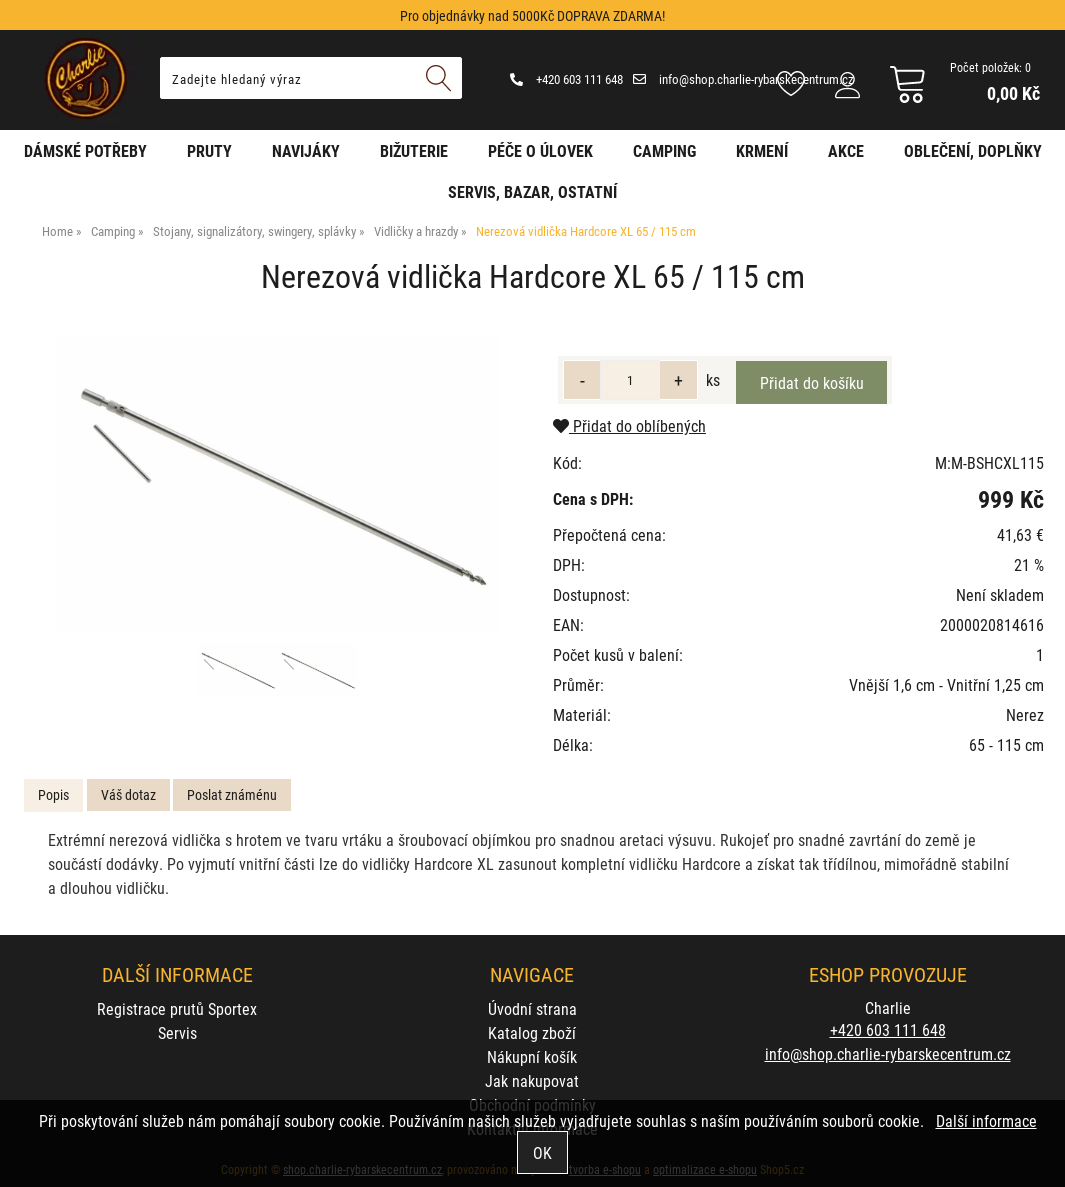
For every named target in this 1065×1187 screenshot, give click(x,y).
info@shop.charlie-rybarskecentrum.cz (743, 79)
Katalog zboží (532, 1032)
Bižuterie (414, 150)
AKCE (846, 150)
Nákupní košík (532, 1056)
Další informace (986, 1120)
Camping (664, 150)
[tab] (53, 795)
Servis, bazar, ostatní (532, 191)
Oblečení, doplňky (973, 150)
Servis (177, 1032)
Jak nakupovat (532, 1080)
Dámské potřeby (85, 150)
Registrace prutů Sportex (177, 1008)
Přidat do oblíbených (629, 425)
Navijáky (306, 150)
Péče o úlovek (540, 150)
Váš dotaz (128, 794)
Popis (53, 794)
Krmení (762, 150)
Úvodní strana (532, 1008)
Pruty (209, 150)
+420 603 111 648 (566, 79)
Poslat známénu (232, 794)
